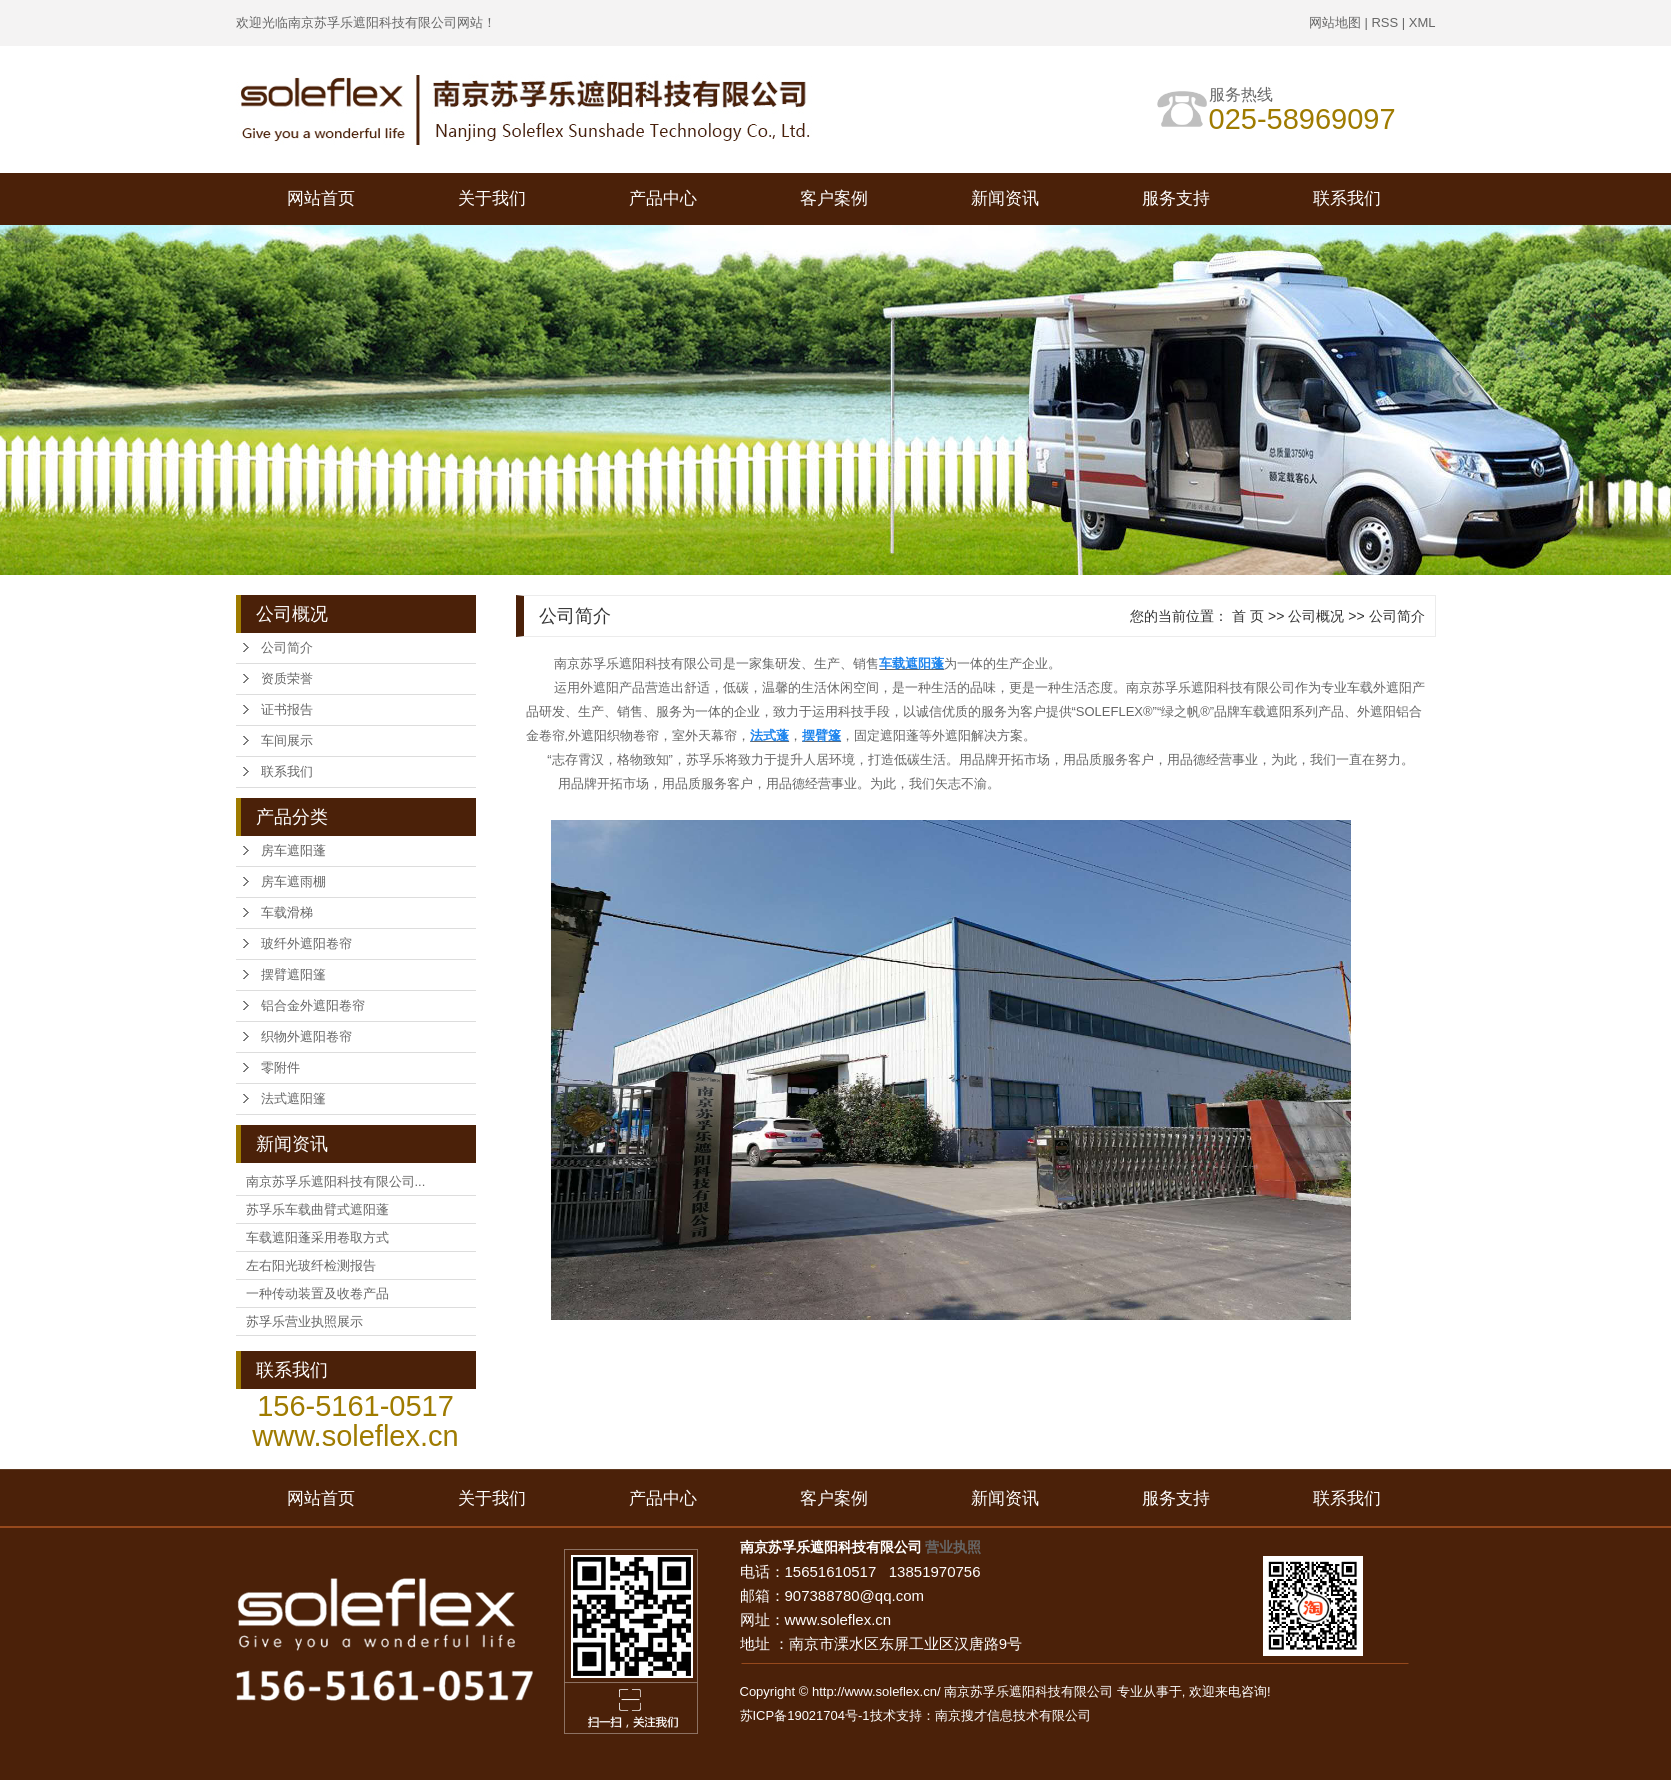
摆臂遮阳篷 (293, 974)
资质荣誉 (287, 678)
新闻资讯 (1005, 198)
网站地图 (1335, 22)
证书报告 (287, 709)
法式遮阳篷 (293, 1098)
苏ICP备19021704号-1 (805, 1715)
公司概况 (1316, 616)
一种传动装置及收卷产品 (317, 1293)
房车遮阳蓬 (293, 850)
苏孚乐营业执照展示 (304, 1321)
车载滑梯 (287, 912)
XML (1422, 22)
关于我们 (492, 198)
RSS (1384, 22)
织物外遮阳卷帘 (306, 1036)
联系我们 (1347, 198)
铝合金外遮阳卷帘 (313, 1005)
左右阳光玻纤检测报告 (311, 1265)
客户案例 (834, 198)
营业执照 (953, 1547)
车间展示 (287, 740)
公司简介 (287, 647)
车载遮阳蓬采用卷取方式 (317, 1237)
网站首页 (321, 198)
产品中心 (663, 198)
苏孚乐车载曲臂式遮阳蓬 (317, 1209)
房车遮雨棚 (293, 881)
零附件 (280, 1067)
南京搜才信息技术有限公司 (1013, 1715)
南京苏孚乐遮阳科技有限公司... (336, 1181)
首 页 (1248, 616)
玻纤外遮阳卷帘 (306, 943)
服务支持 (1176, 198)
